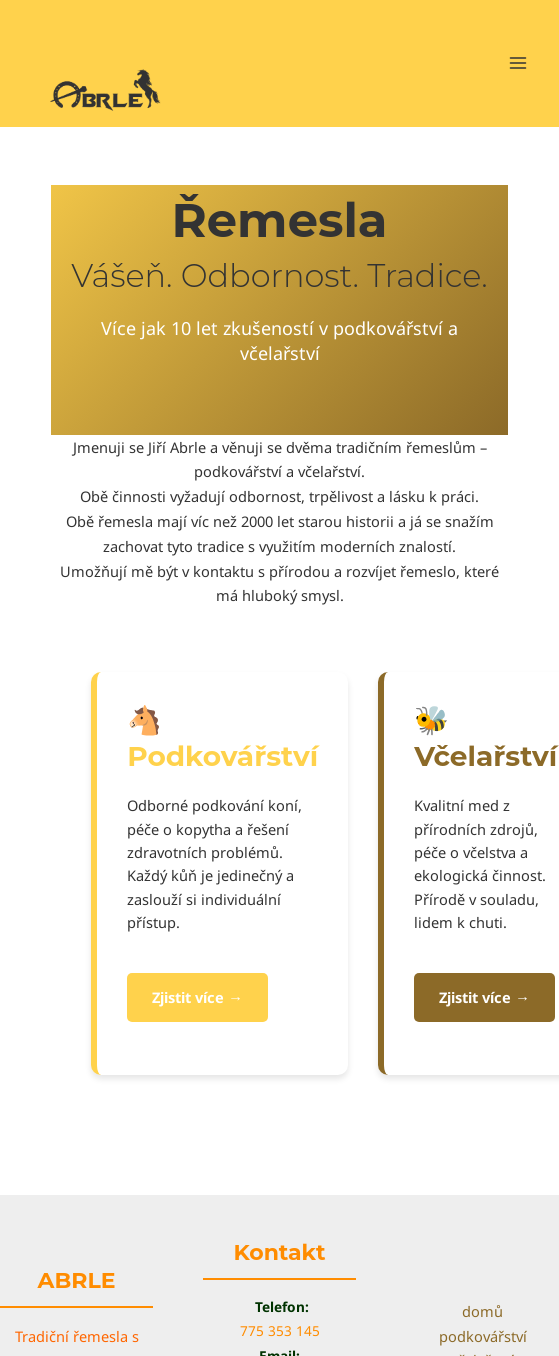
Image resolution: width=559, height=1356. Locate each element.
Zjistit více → (197, 997)
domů (482, 1311)
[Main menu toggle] (518, 63)
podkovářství (483, 1336)
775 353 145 (280, 1330)
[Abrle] (110, 88)
